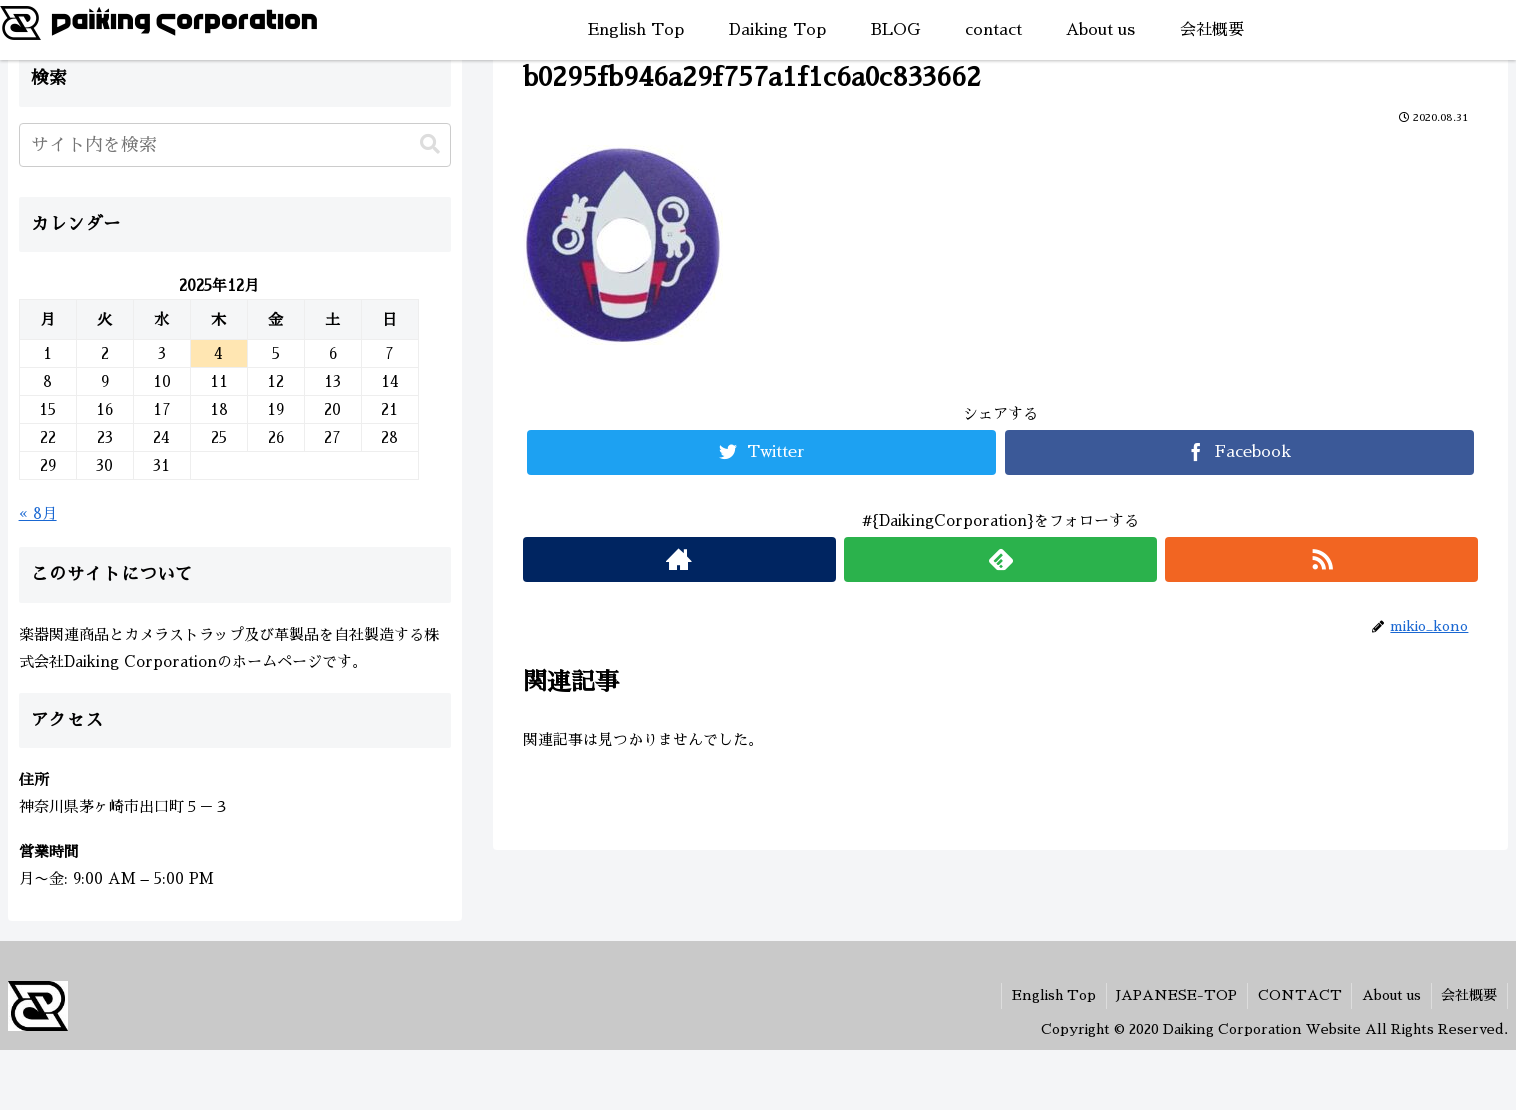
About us (1390, 995)
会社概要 (1469, 995)
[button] (430, 144)
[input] (235, 145)
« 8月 (38, 513)
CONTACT (1298, 995)
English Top (1051, 995)
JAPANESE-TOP (1174, 995)
